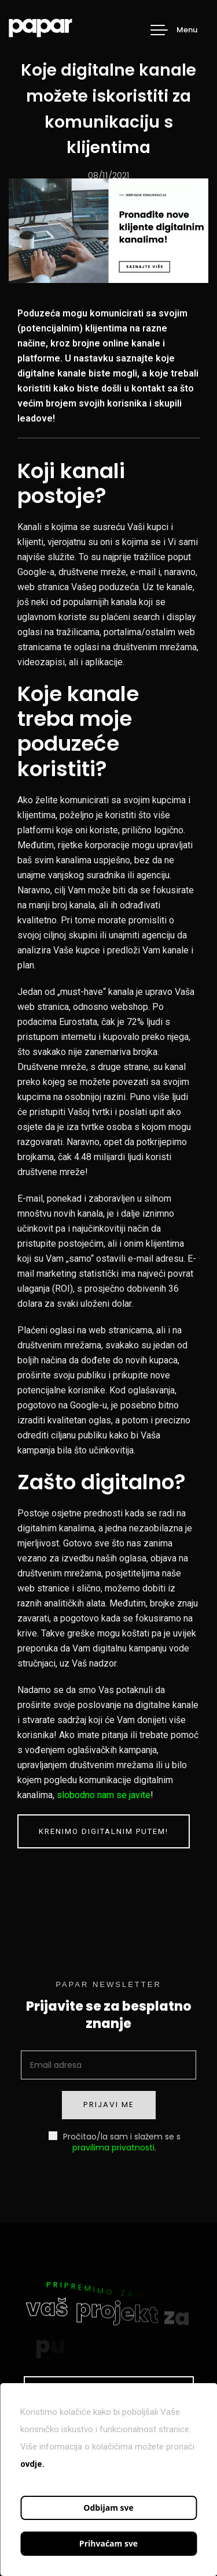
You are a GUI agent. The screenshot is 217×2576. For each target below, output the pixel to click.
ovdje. (32, 2464)
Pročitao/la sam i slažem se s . (115, 2141)
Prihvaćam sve (108, 2543)
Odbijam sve (108, 2507)
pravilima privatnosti (113, 2147)
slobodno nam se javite (103, 1795)
